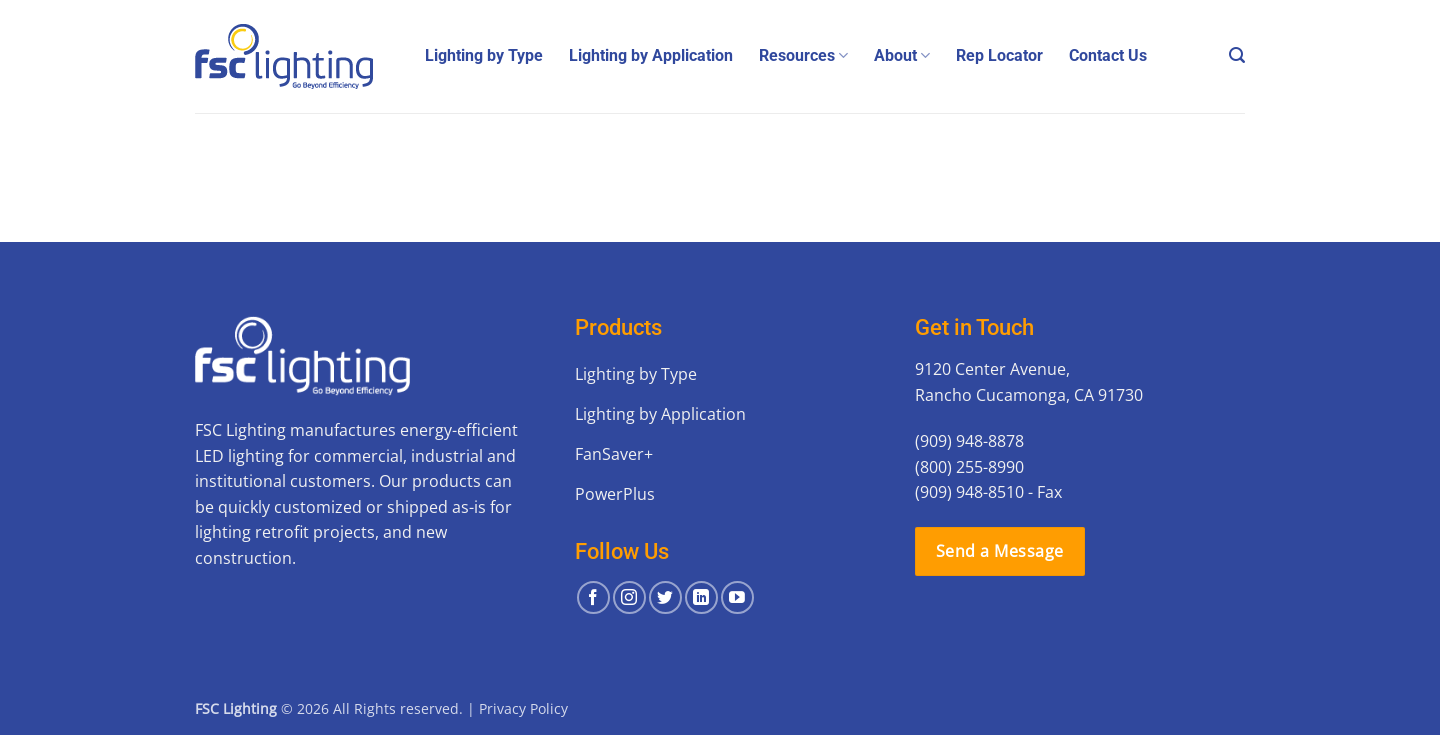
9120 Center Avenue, (992, 369)
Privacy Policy (523, 708)
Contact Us (1108, 55)
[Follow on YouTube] (737, 597)
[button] (1237, 55)
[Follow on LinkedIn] (701, 597)
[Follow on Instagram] (629, 597)
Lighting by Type (484, 55)
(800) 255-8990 (969, 467)
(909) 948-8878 (969, 441)
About (902, 56)
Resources (803, 56)
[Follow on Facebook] (593, 597)
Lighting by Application (651, 55)
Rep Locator (999, 55)
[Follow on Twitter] (665, 597)
